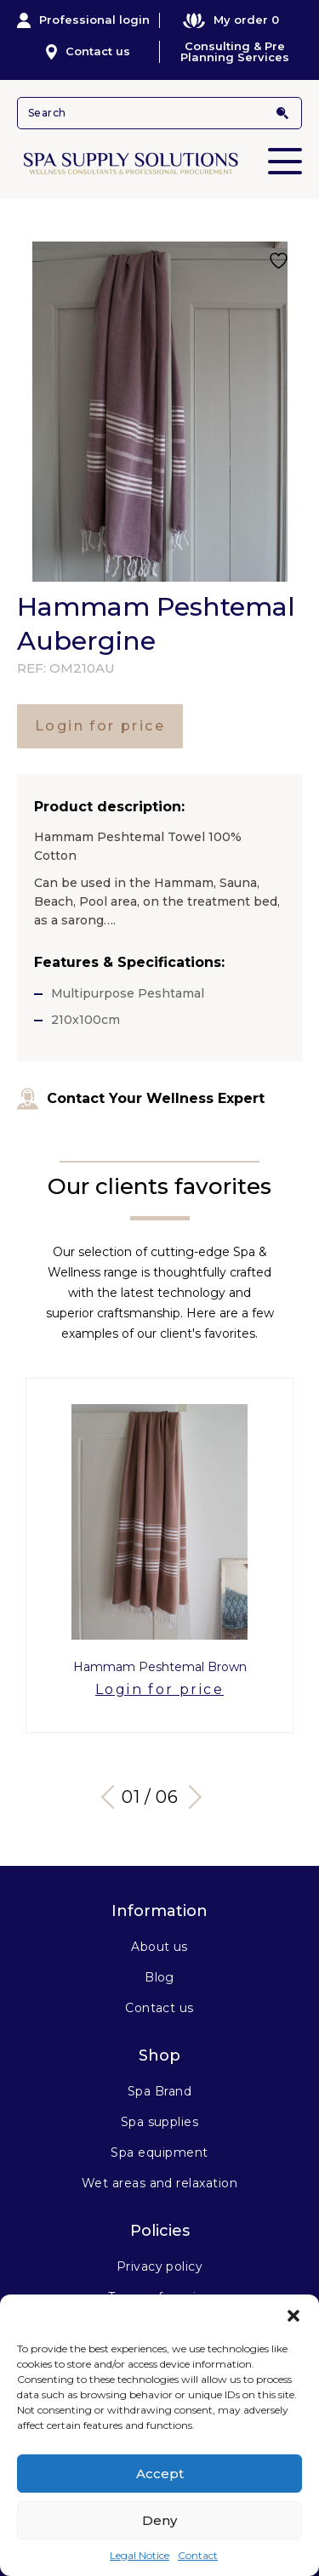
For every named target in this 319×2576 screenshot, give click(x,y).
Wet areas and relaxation (160, 2183)
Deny (159, 2520)
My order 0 (231, 20)
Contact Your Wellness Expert (141, 1099)
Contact (198, 2555)
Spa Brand (159, 2091)
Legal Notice (139, 2555)
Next (189, 1797)
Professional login (83, 20)
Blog (159, 1977)
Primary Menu (285, 149)
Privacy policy (160, 2266)
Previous (112, 1797)
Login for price (100, 726)
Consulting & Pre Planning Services (234, 52)
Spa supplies (160, 2122)
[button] (293, 2315)
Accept (160, 2473)
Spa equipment (159, 2152)
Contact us (88, 52)
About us (159, 1946)
